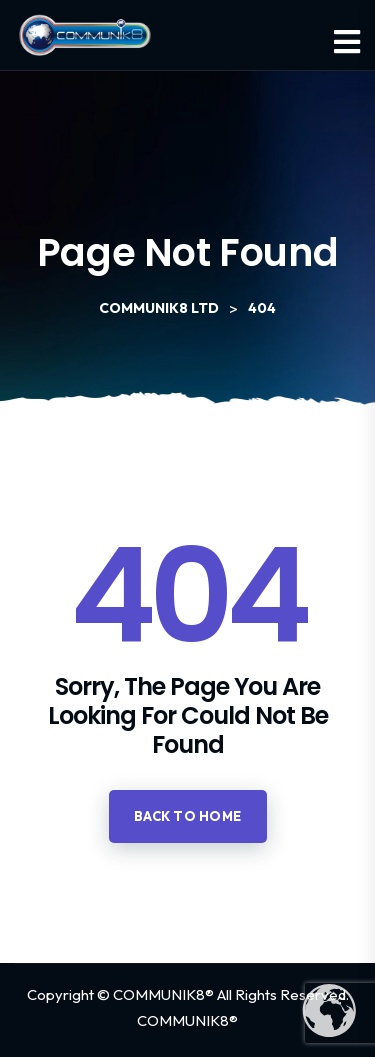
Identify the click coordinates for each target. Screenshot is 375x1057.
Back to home (188, 816)
